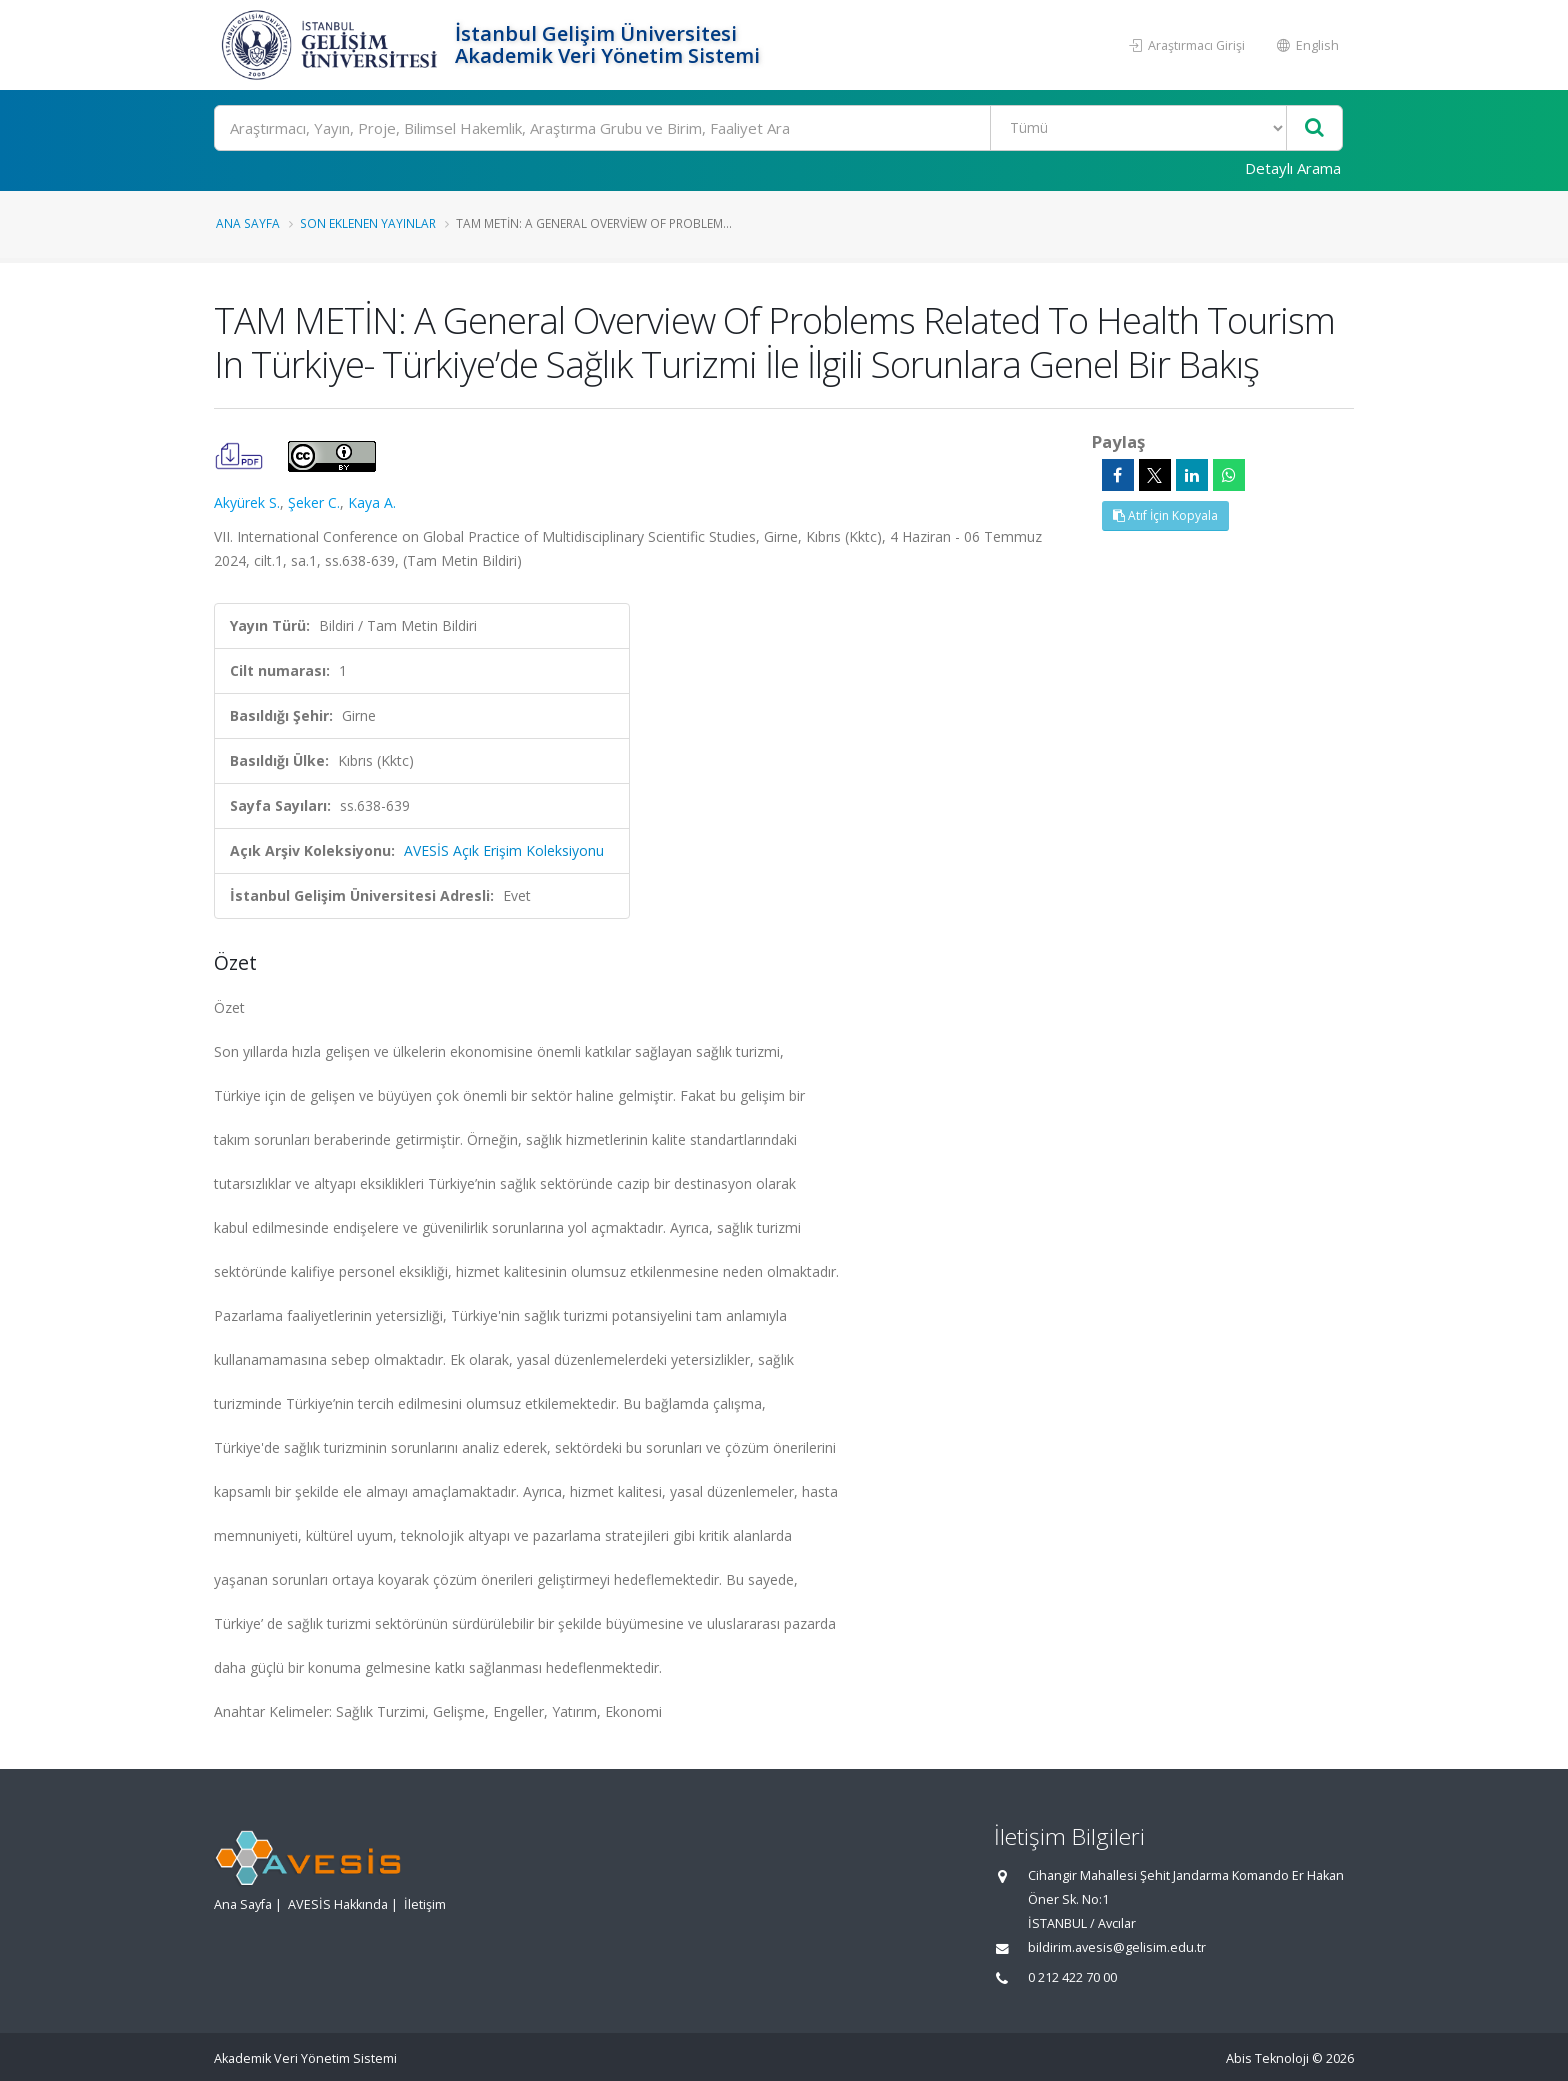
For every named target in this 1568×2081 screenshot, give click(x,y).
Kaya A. (372, 502)
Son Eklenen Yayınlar (368, 223)
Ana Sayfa (248, 223)
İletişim (425, 1904)
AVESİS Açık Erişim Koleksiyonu (504, 850)
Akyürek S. (247, 502)
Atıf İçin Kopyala (1165, 515)
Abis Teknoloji (1267, 2058)
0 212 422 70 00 (1072, 1977)
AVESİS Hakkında (338, 1904)
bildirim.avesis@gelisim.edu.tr (1117, 1947)
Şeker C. (314, 502)
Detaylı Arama (1293, 168)
